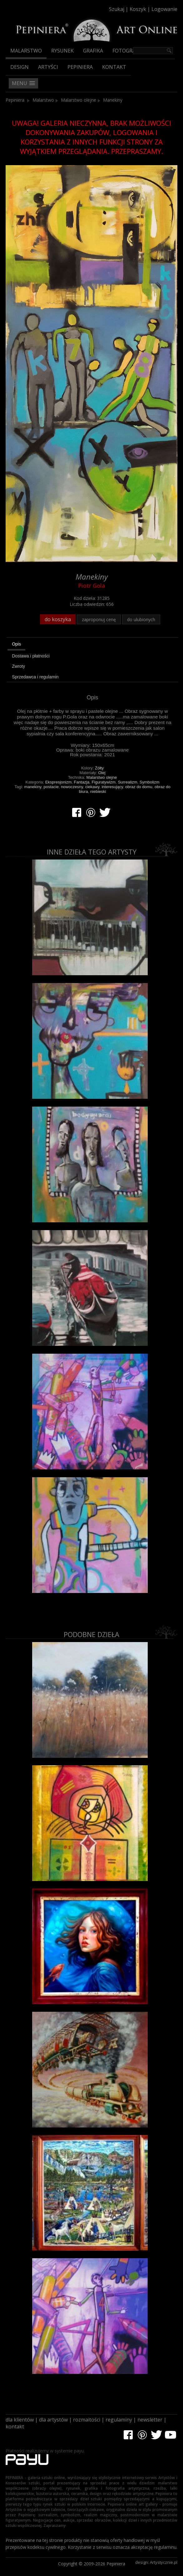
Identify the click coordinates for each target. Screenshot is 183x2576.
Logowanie (164, 9)
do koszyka (58, 619)
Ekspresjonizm (58, 782)
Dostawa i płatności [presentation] (31, 655)
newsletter (149, 2419)
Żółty (99, 768)
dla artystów (53, 2419)
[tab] (92, 645)
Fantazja (81, 782)
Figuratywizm (104, 782)
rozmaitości (86, 2419)
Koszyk (138, 9)
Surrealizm (127, 782)
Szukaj (116, 9)
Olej (102, 772)
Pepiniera (80, 66)
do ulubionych (141, 619)
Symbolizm (150, 782)
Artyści (48, 66)
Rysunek (62, 50)
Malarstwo (26, 50)
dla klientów (20, 2419)
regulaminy (119, 2419)
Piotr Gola (91, 585)
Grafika (93, 50)
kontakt (15, 2426)
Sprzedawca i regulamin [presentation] (35, 676)
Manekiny (112, 100)
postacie (50, 786)
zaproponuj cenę (99, 619)
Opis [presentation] (16, 644)
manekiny (33, 786)
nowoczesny (72, 786)
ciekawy (92, 786)
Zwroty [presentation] (18, 666)
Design (19, 66)
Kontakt (114, 66)
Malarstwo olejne (78, 100)
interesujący (112, 786)
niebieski (98, 791)
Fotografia (127, 50)
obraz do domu (138, 786)
